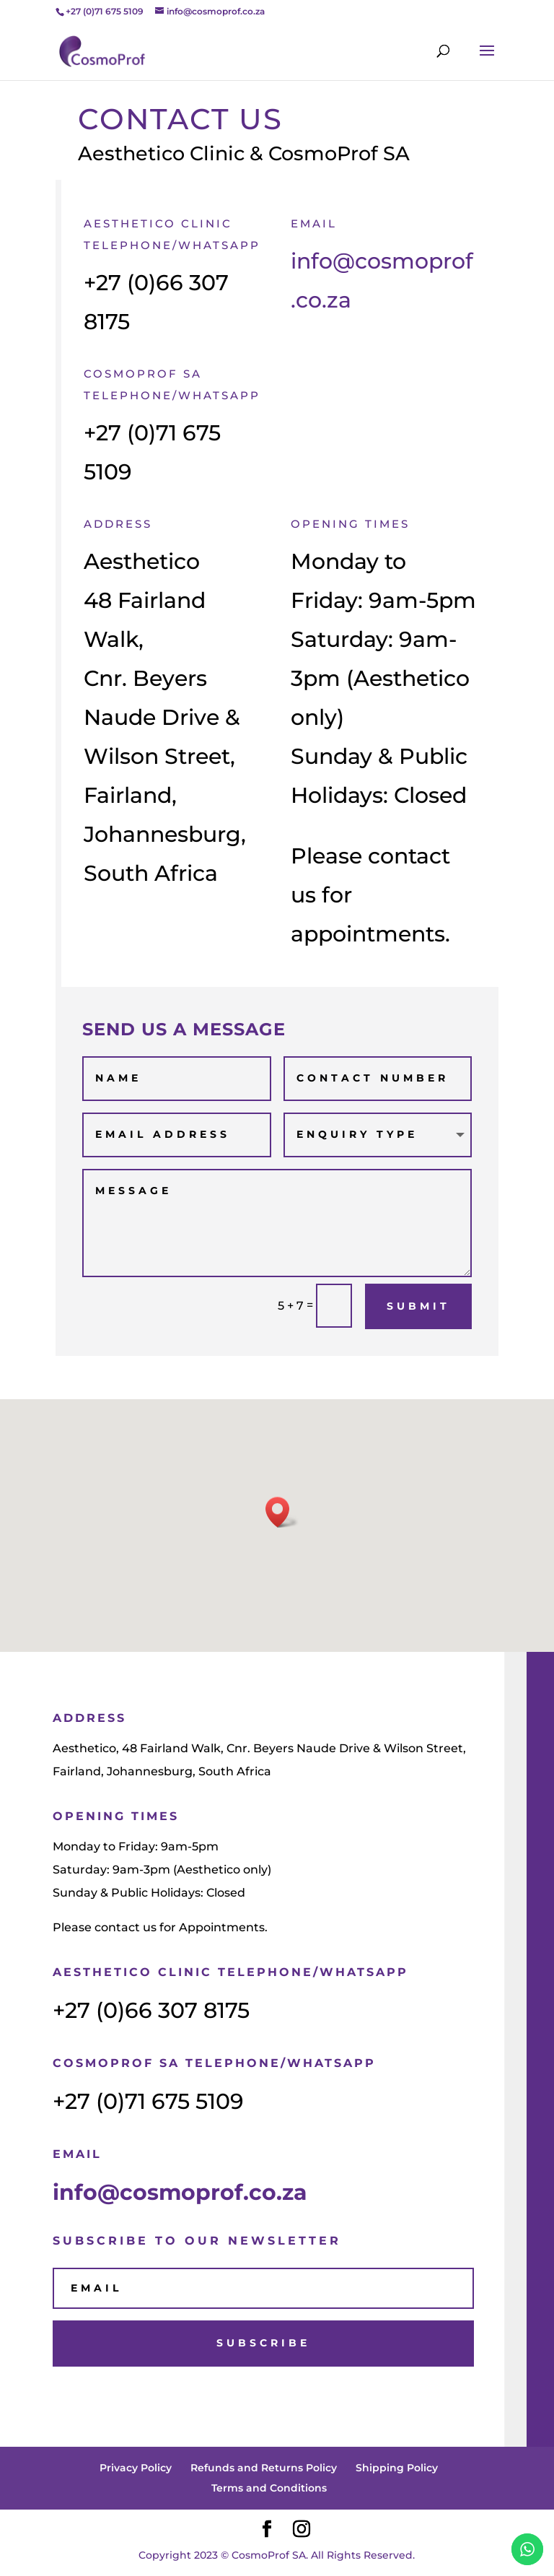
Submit (418, 1306)
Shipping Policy (397, 2467)
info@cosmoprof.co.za (180, 2192)
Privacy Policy (136, 2467)
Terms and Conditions (269, 2487)
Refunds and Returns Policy (263, 2467)
